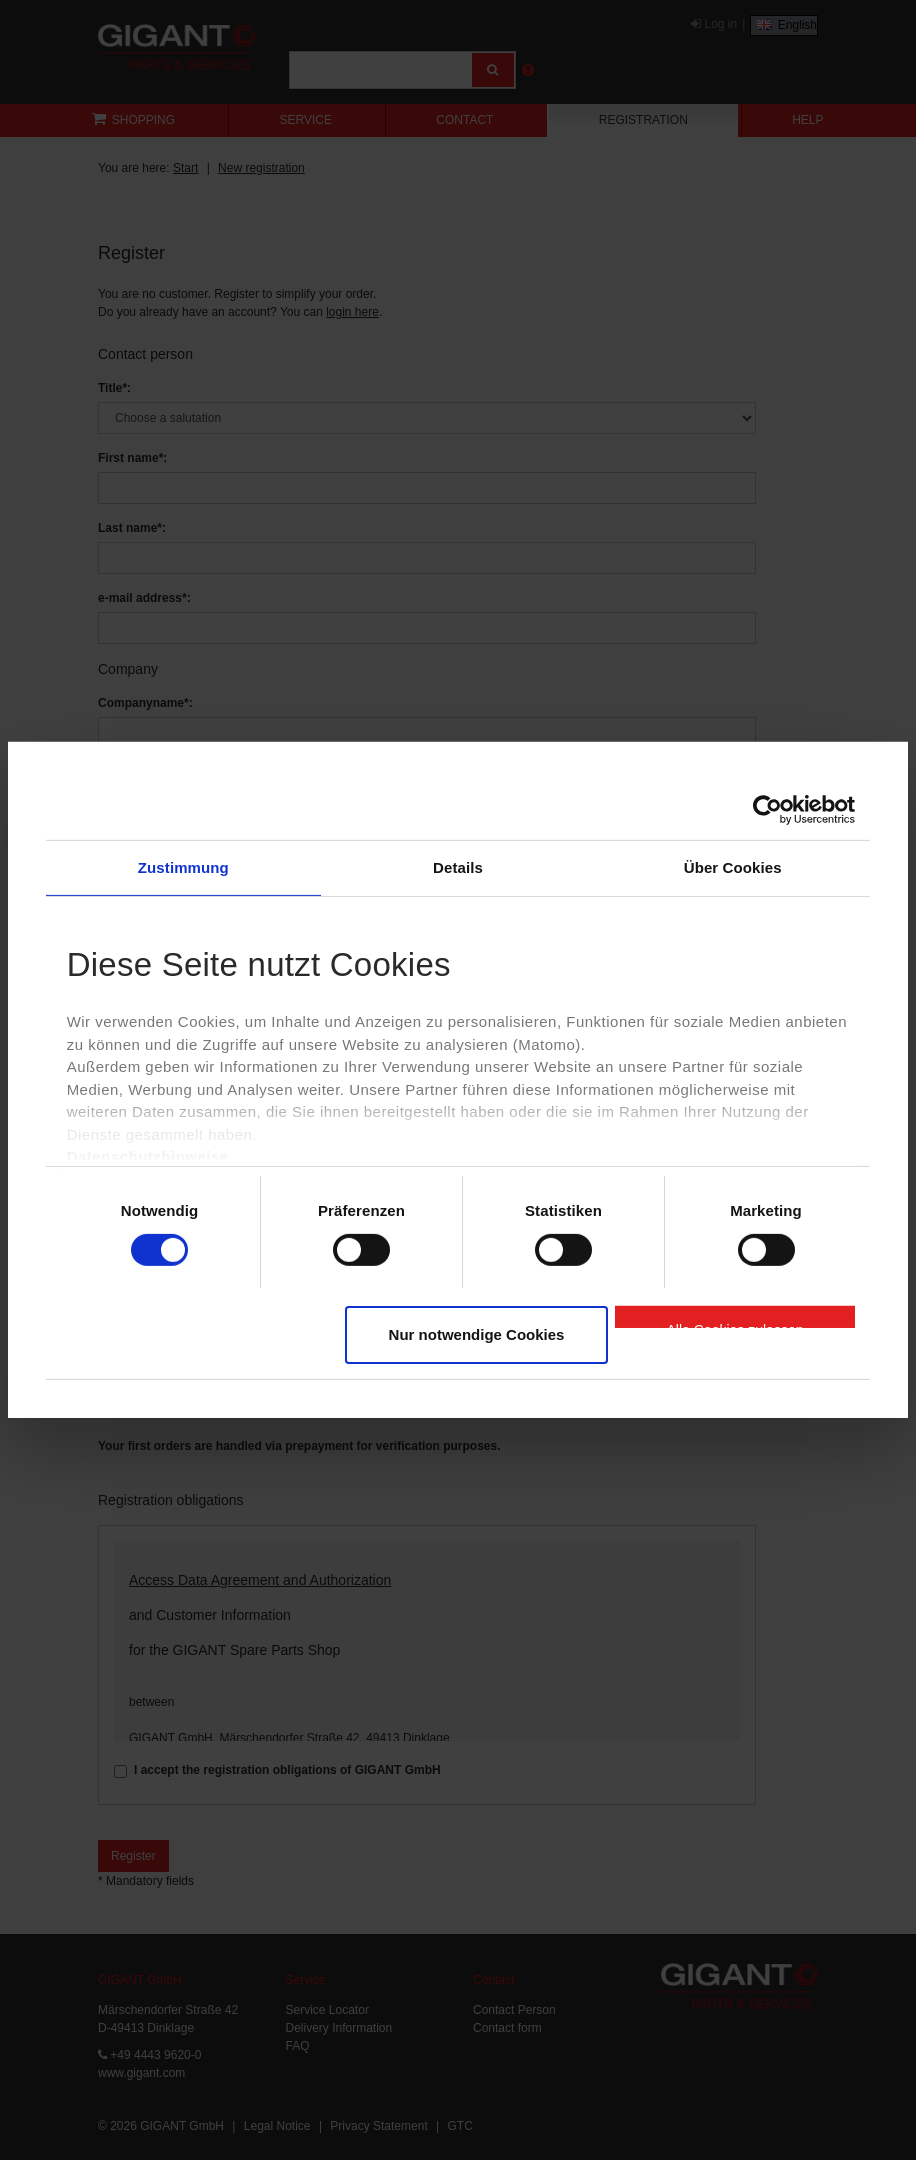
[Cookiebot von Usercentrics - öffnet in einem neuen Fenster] (767, 810)
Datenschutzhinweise (148, 1156)
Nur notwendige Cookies (477, 1334)
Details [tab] (458, 867)
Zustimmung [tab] (183, 867)
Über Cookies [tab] (733, 867)
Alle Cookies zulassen (735, 1325)
